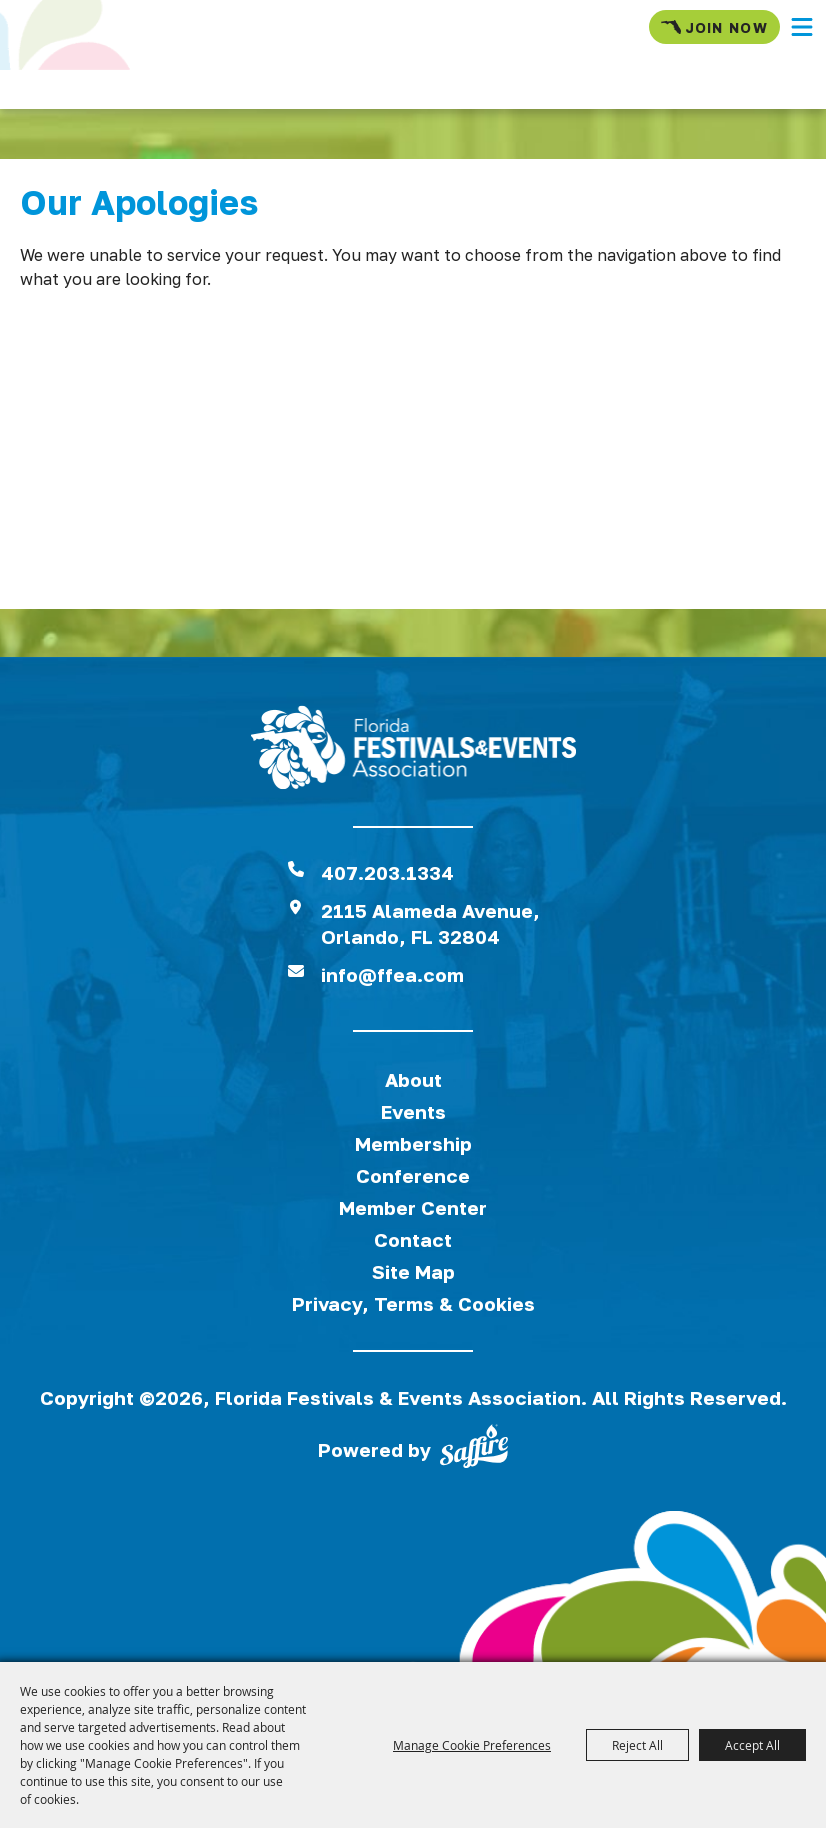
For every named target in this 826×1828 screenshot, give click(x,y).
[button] (802, 27)
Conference (413, 1175)
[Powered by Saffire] (474, 1450)
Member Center (413, 1207)
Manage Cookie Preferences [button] (472, 1745)
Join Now (714, 27)
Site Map (413, 1271)
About (413, 1079)
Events (413, 1111)
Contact (413, 1239)
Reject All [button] (637, 1745)
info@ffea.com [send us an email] (392, 974)
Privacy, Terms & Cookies (413, 1303)
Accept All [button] (752, 1745)
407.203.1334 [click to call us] (387, 872)
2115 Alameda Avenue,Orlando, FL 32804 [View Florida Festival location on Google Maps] (430, 923)
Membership (413, 1143)
